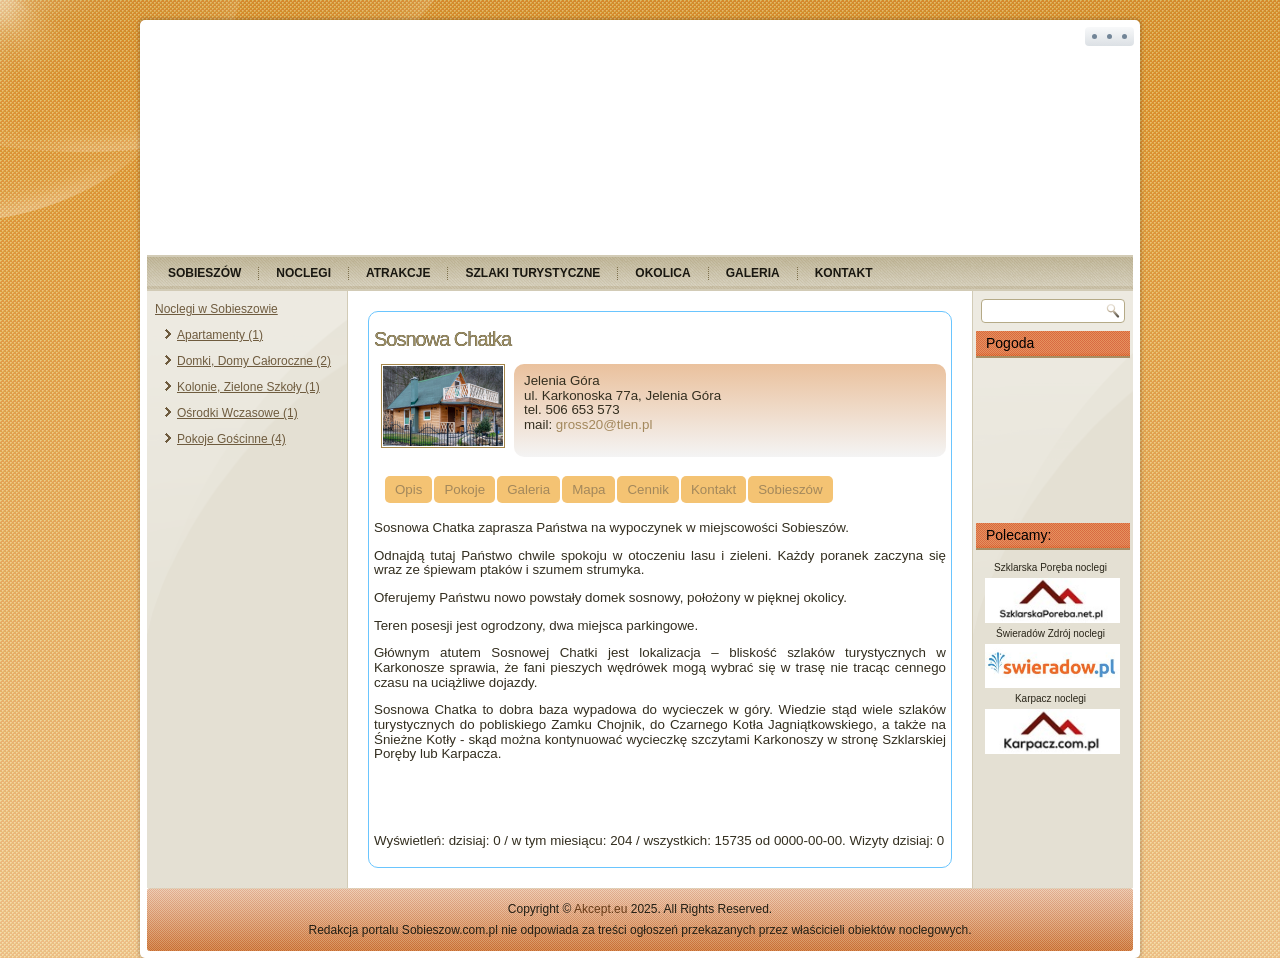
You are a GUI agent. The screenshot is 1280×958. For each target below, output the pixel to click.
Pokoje (464, 489)
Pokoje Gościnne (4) (231, 439)
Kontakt (844, 273)
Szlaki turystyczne (532, 273)
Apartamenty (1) (220, 335)
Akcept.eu (600, 909)
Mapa (588, 489)
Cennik (648, 489)
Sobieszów (204, 273)
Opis (408, 489)
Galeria (753, 273)
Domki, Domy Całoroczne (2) (254, 361)
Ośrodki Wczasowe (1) (237, 413)
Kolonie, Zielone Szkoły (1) (248, 387)
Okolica (662, 273)
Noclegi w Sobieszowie (216, 309)
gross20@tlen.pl (604, 424)
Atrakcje (398, 273)
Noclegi (303, 273)
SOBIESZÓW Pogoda (1053, 440)
